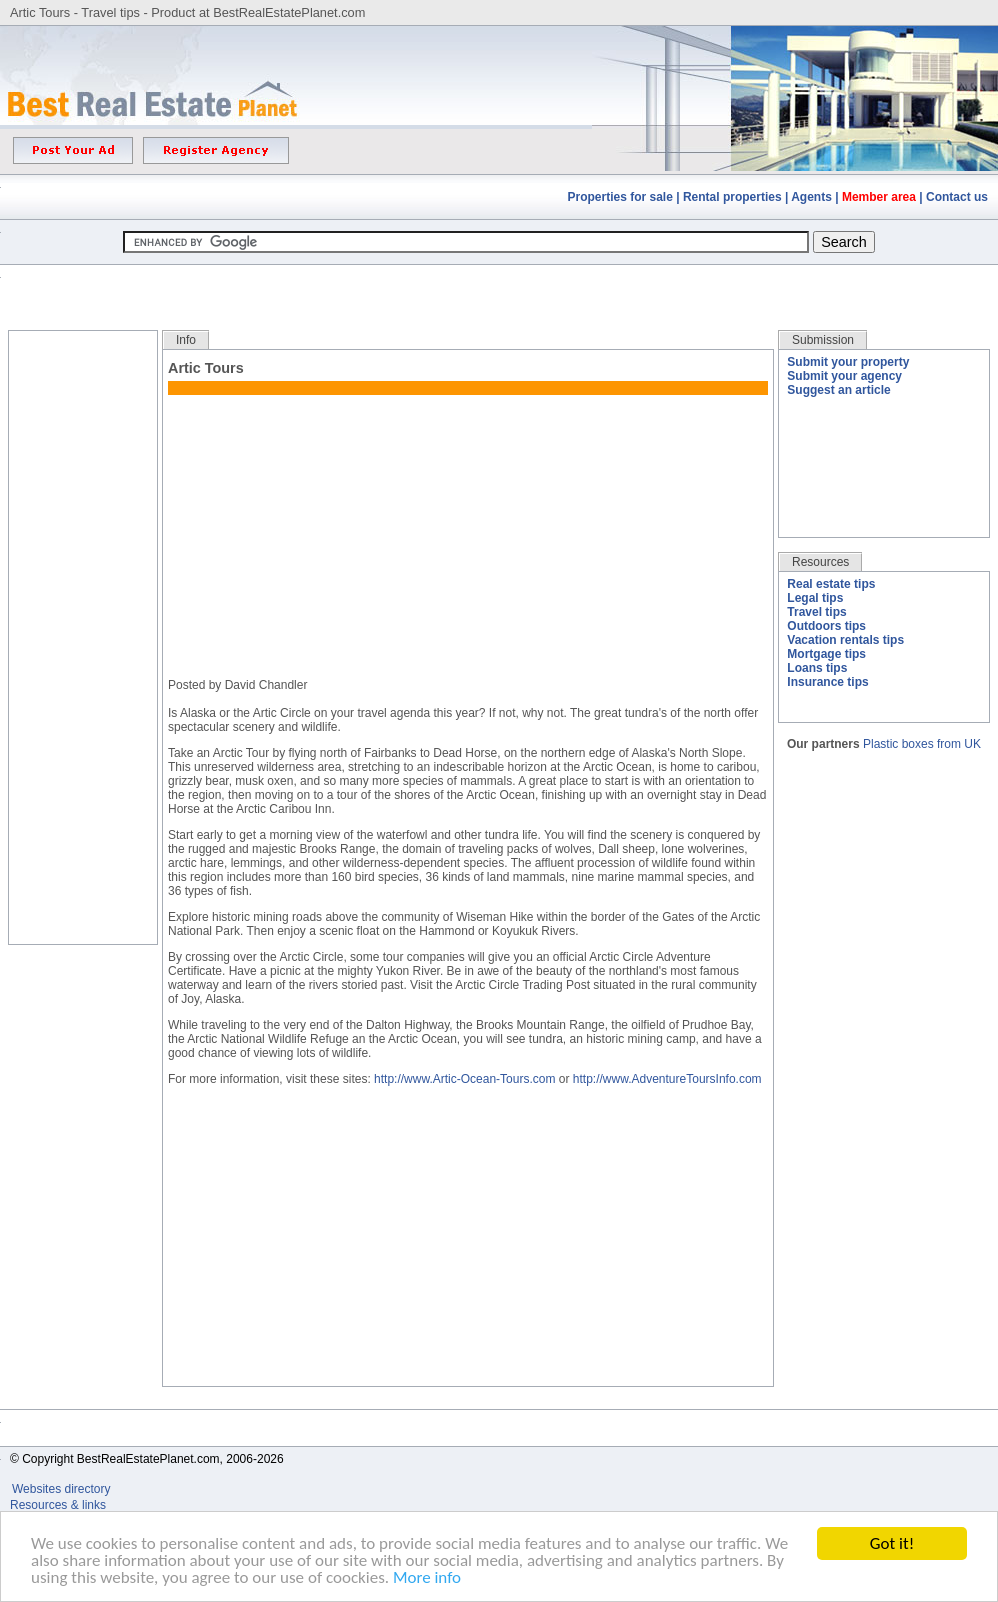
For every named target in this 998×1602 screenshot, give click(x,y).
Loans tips (817, 668)
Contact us (957, 197)
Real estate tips (831, 584)
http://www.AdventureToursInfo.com (667, 1079)
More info (427, 1578)
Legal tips (815, 598)
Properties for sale (620, 197)
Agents (811, 197)
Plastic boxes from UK (922, 744)
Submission (823, 340)
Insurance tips (827, 682)
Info (186, 340)
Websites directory (63, 1489)
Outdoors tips (826, 626)
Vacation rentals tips (845, 640)
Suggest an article (838, 390)
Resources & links (58, 1505)
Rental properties (732, 197)
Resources (820, 562)
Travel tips (816, 612)
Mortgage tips (826, 654)
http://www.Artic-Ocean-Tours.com (464, 1079)
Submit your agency (844, 376)
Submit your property (848, 362)
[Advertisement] (499, 282)
